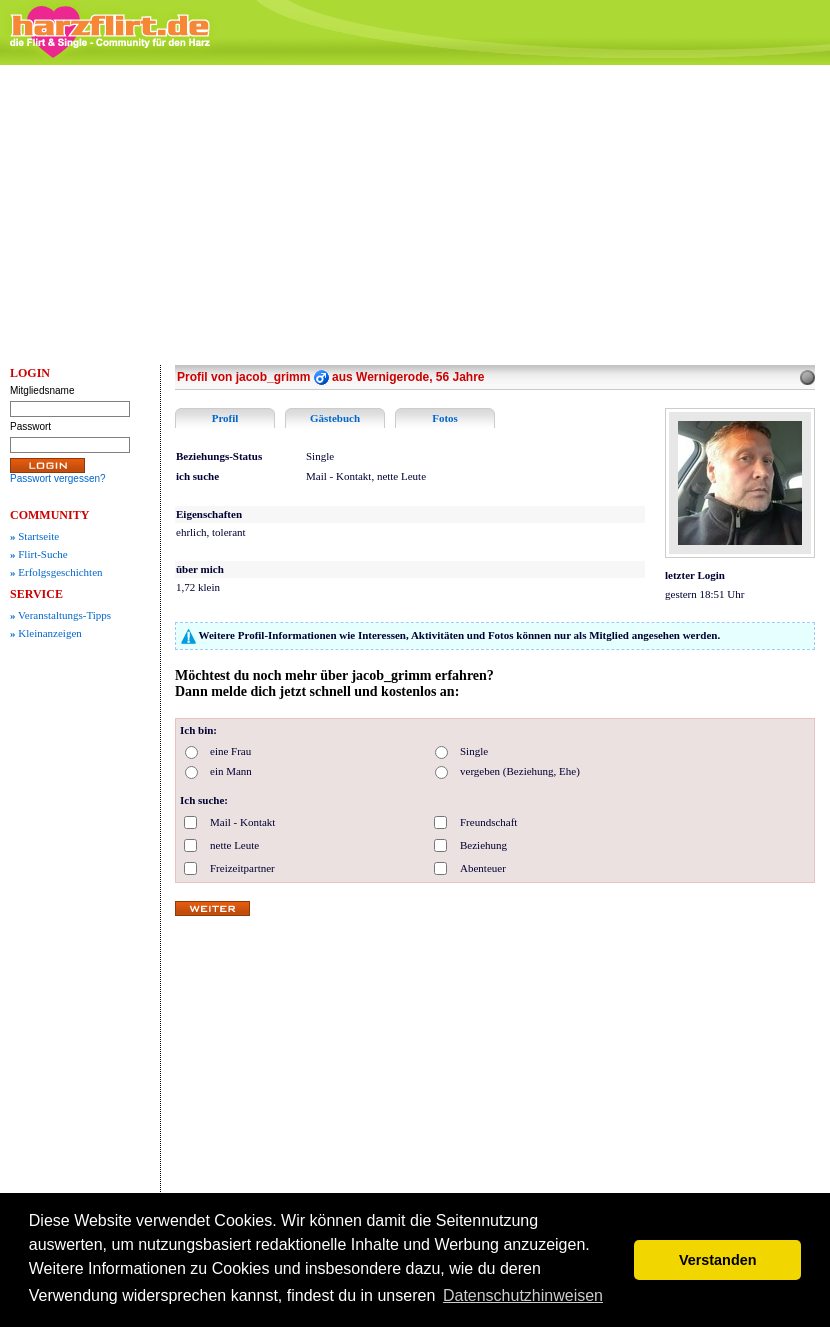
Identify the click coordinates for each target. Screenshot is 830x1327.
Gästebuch (335, 418)
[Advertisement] (415, 215)
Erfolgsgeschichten (56, 572)
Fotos (445, 418)
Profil (225, 418)
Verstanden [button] (718, 1260)
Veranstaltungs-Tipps (60, 615)
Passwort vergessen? (58, 478)
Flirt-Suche (39, 554)
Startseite (34, 536)
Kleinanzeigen (46, 633)
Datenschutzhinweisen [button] (523, 1295)
